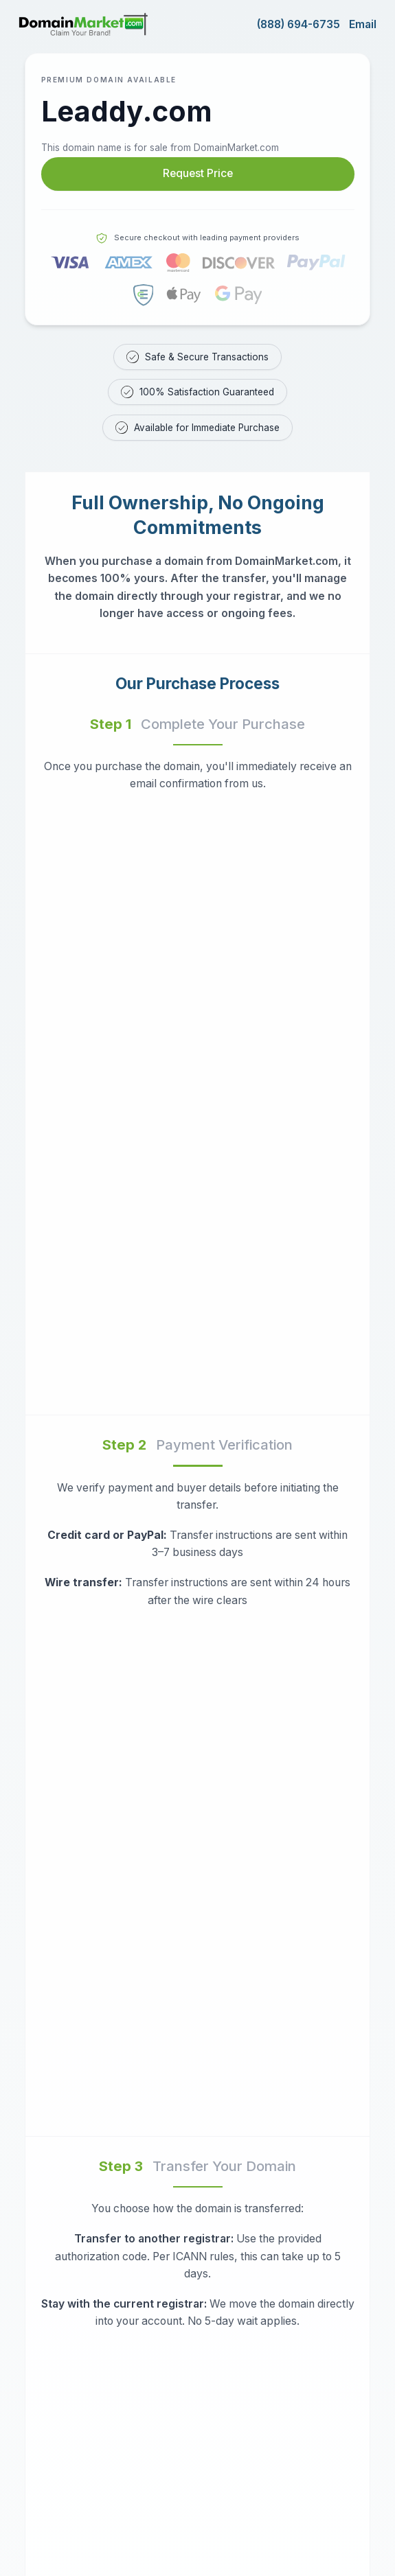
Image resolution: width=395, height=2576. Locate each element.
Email (362, 24)
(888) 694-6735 (298, 24)
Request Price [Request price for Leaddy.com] (198, 173)
